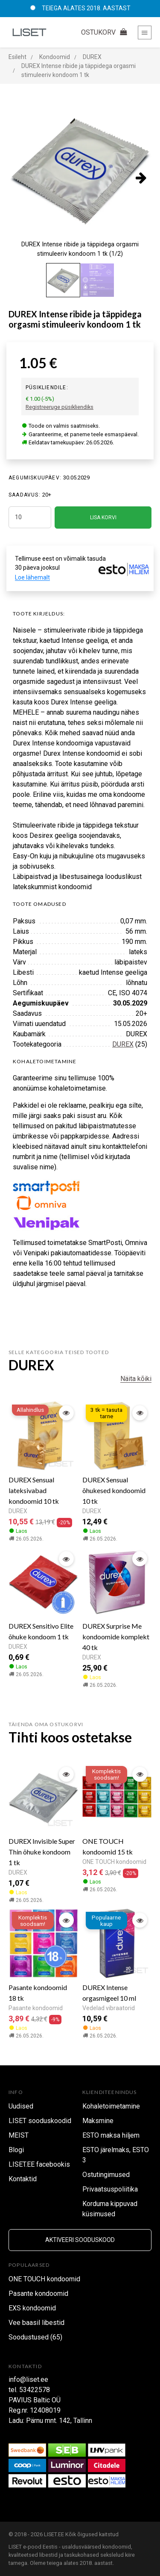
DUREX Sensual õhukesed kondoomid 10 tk (113, 1490)
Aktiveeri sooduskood (80, 2239)
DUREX (123, 1044)
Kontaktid (23, 2179)
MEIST (19, 2135)
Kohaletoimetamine (111, 2106)
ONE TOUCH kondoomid (114, 1861)
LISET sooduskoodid (40, 2121)
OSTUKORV (105, 32)
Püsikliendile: (47, 387)
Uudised (21, 2106)
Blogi (16, 2150)
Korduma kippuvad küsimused (109, 2209)
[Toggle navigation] (144, 32)
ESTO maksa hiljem (111, 2135)
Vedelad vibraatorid (108, 2008)
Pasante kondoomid (36, 2008)
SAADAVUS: (25, 495)
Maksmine (97, 2121)
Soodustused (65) (35, 2337)
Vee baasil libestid (36, 2323)
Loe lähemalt (32, 577)
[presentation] (140, 177)
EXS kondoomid (32, 2308)
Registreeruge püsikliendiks (59, 407)
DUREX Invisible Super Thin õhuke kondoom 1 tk (42, 1851)
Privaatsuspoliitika (110, 2189)
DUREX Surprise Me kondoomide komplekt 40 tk (115, 1636)
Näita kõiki (135, 1379)
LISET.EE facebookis (39, 2164)
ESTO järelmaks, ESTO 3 (115, 2155)
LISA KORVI (103, 518)
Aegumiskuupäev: (35, 478)
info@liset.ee (28, 2379)
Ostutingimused (106, 2175)
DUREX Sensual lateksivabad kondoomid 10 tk (34, 1490)
